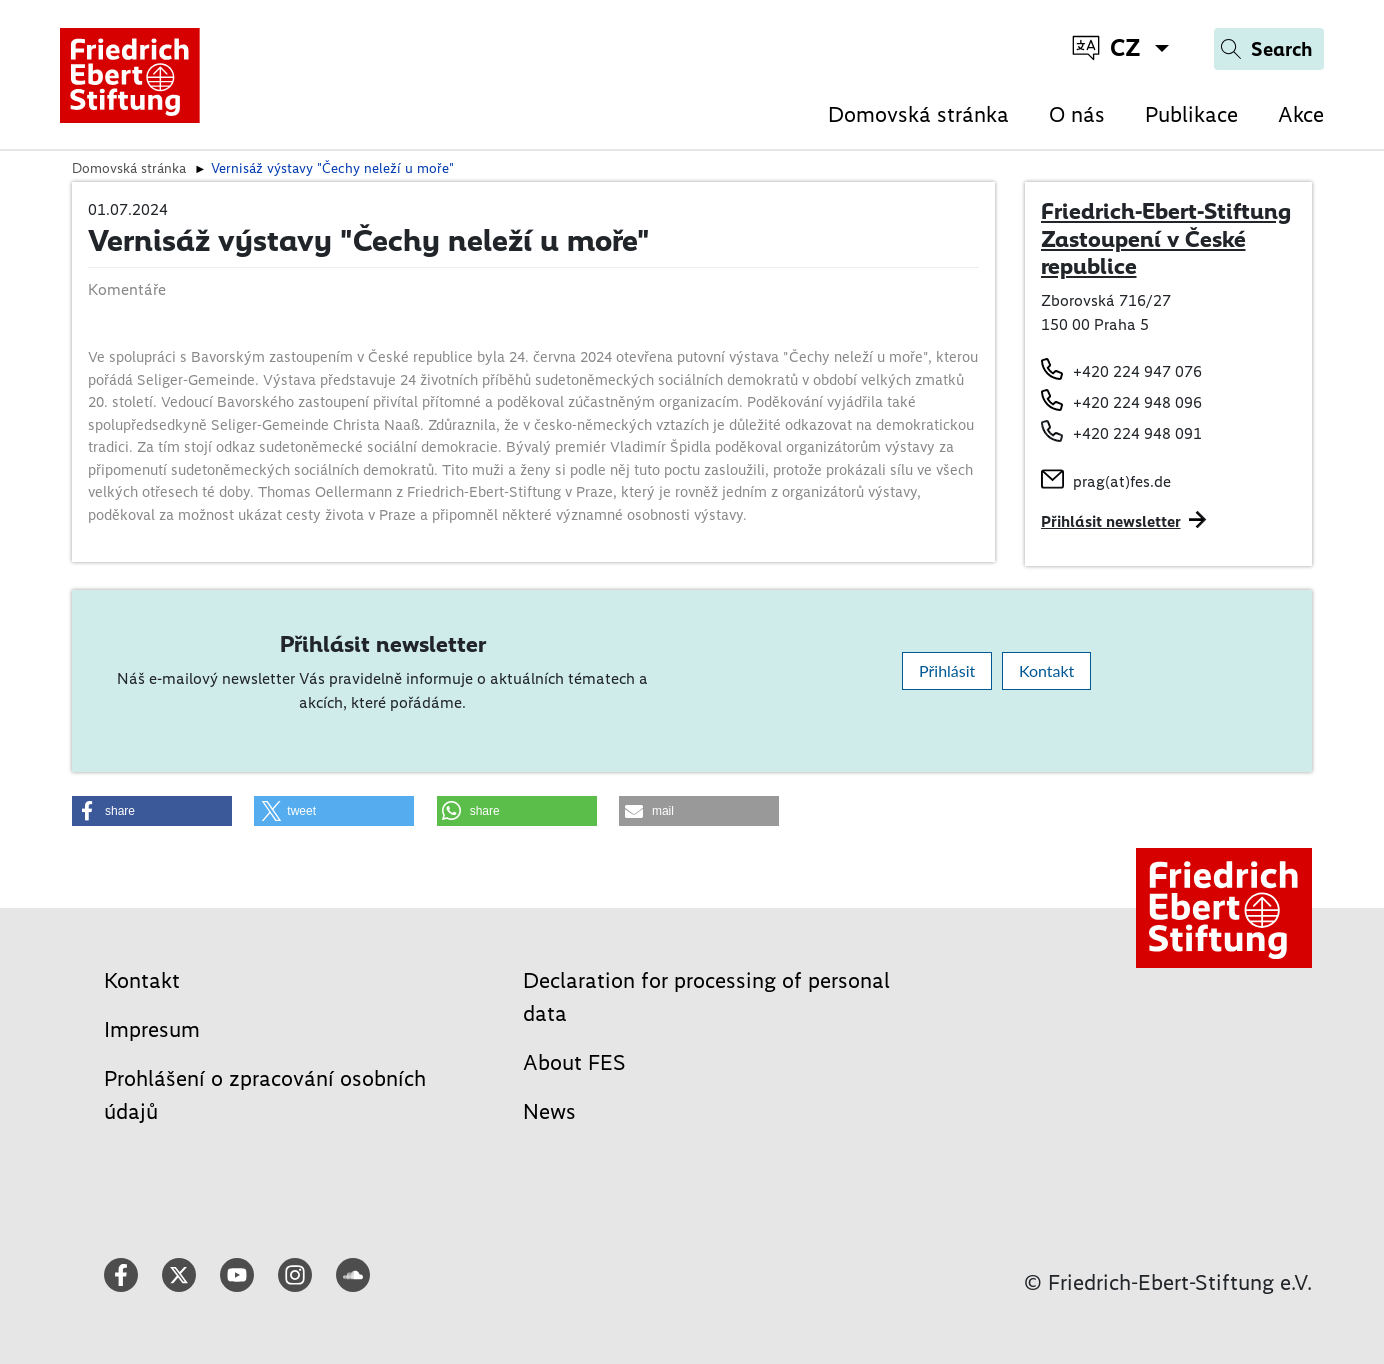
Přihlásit (947, 670)
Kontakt (1046, 670)
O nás (1077, 114)
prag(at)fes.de (1122, 481)
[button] (152, 811)
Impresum (152, 1029)
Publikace (1191, 114)
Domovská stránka (918, 114)
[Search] (1269, 49)
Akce (1301, 114)
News (549, 1111)
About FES (574, 1062)
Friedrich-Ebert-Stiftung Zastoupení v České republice (1166, 238)
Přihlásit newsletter (1111, 521)
